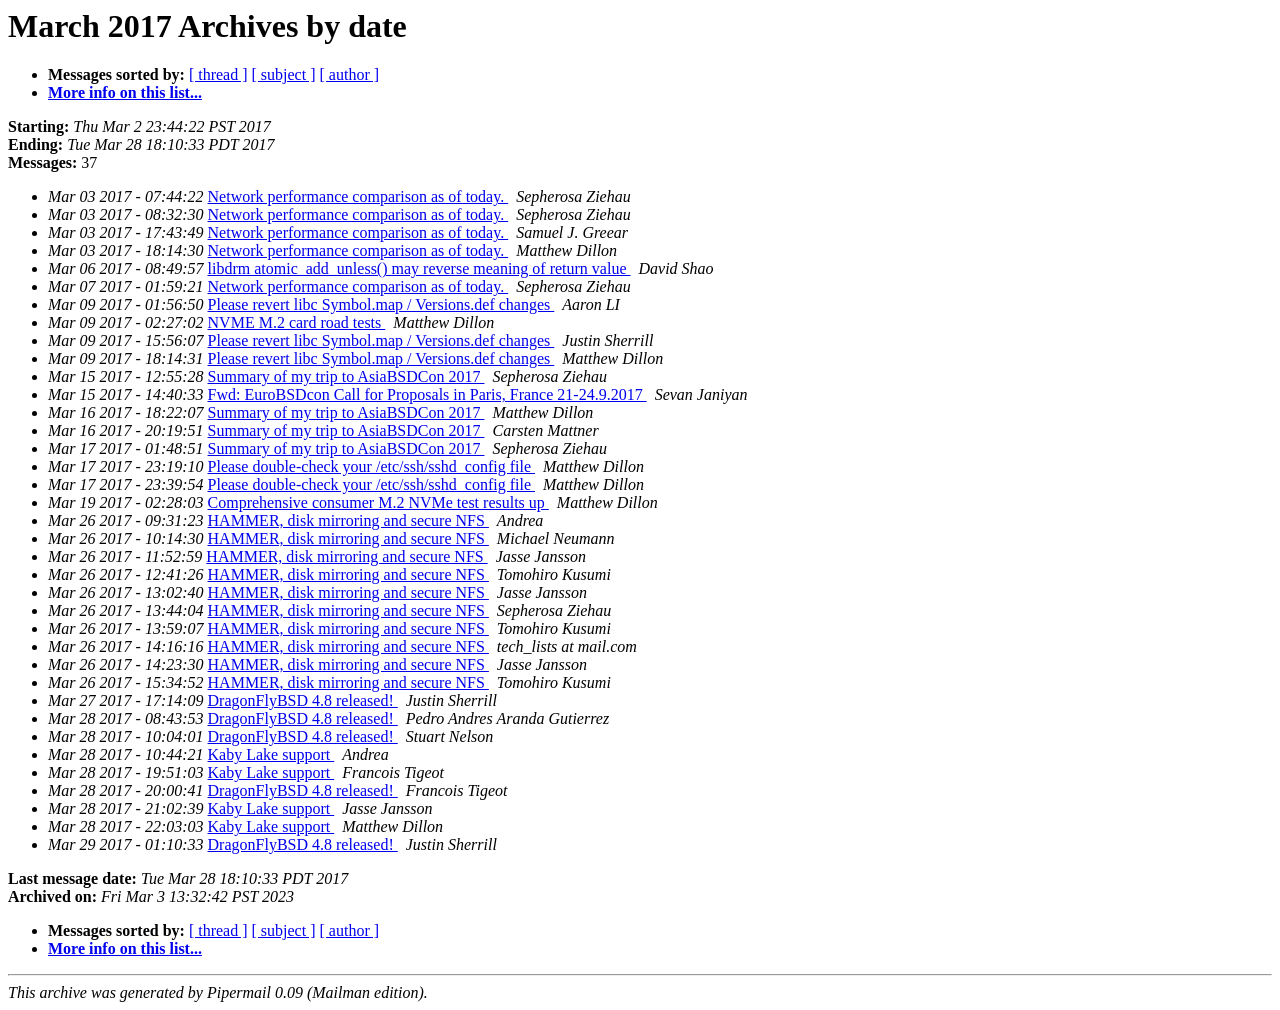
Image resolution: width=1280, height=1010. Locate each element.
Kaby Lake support (271, 754)
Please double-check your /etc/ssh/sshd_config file (371, 466)
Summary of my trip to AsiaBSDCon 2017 (346, 376)
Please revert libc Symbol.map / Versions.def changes (381, 304)
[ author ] (350, 74)
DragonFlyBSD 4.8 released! (303, 700)
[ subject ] (284, 74)
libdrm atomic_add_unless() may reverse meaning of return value (419, 268)
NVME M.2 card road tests (297, 322)
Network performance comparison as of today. (358, 196)
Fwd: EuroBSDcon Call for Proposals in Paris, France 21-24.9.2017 (427, 394)
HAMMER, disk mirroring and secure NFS (348, 520)
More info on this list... (125, 92)
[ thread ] (218, 74)
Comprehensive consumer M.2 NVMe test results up (378, 502)
